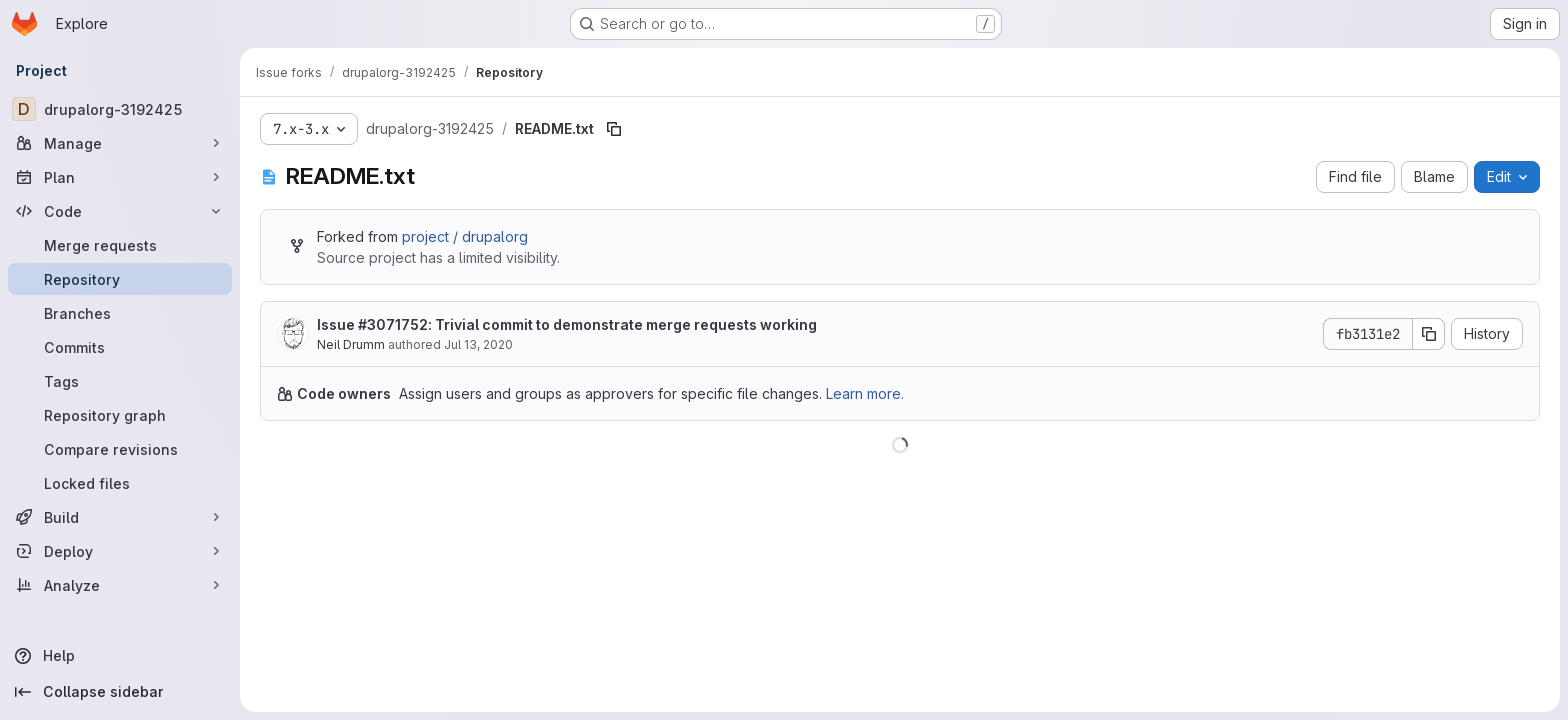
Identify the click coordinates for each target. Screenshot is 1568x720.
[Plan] (120, 177)
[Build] (120, 517)
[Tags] (120, 381)
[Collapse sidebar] (120, 692)
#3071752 (393, 324)
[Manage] (120, 143)
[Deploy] (120, 551)
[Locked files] (120, 483)
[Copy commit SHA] (1429, 334)
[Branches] (120, 313)
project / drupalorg (465, 236)
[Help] (120, 656)
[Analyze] (120, 585)
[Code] (120, 211)
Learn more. (865, 393)
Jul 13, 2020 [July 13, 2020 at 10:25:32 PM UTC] (478, 344)
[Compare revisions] (120, 449)
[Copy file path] (614, 129)
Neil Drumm (351, 344)
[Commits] (120, 347)
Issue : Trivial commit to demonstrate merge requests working (567, 324)
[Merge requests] (120, 245)
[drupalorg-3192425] (120, 109)
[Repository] (120, 279)
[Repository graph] (120, 415)
